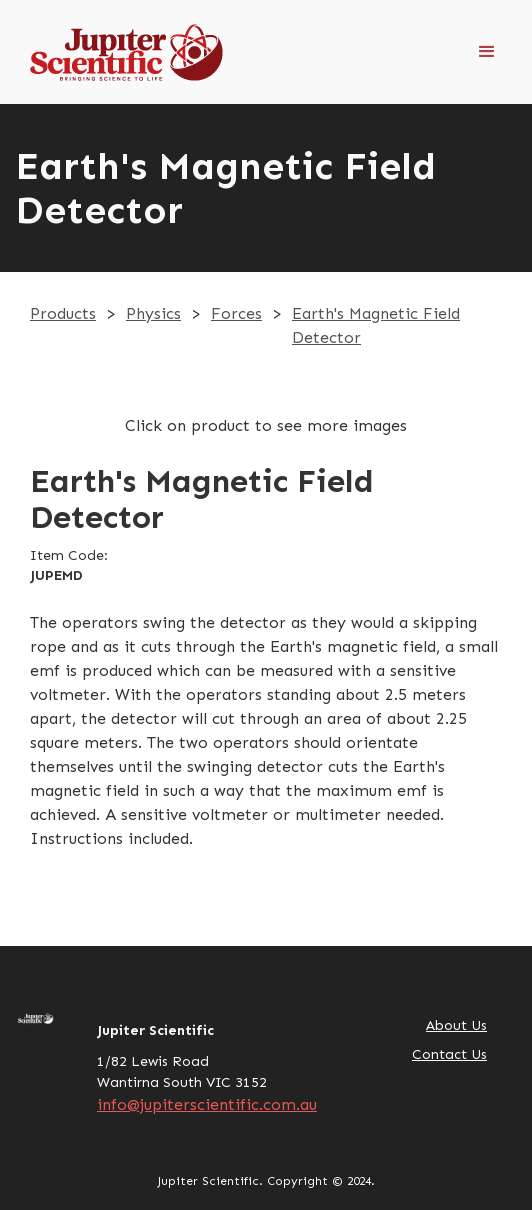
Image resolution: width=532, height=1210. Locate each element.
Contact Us (449, 1054)
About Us (456, 1025)
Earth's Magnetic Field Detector (376, 325)
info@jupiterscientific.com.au (207, 1104)
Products (63, 313)
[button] (487, 52)
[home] (120, 52)
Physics (153, 313)
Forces (236, 313)
